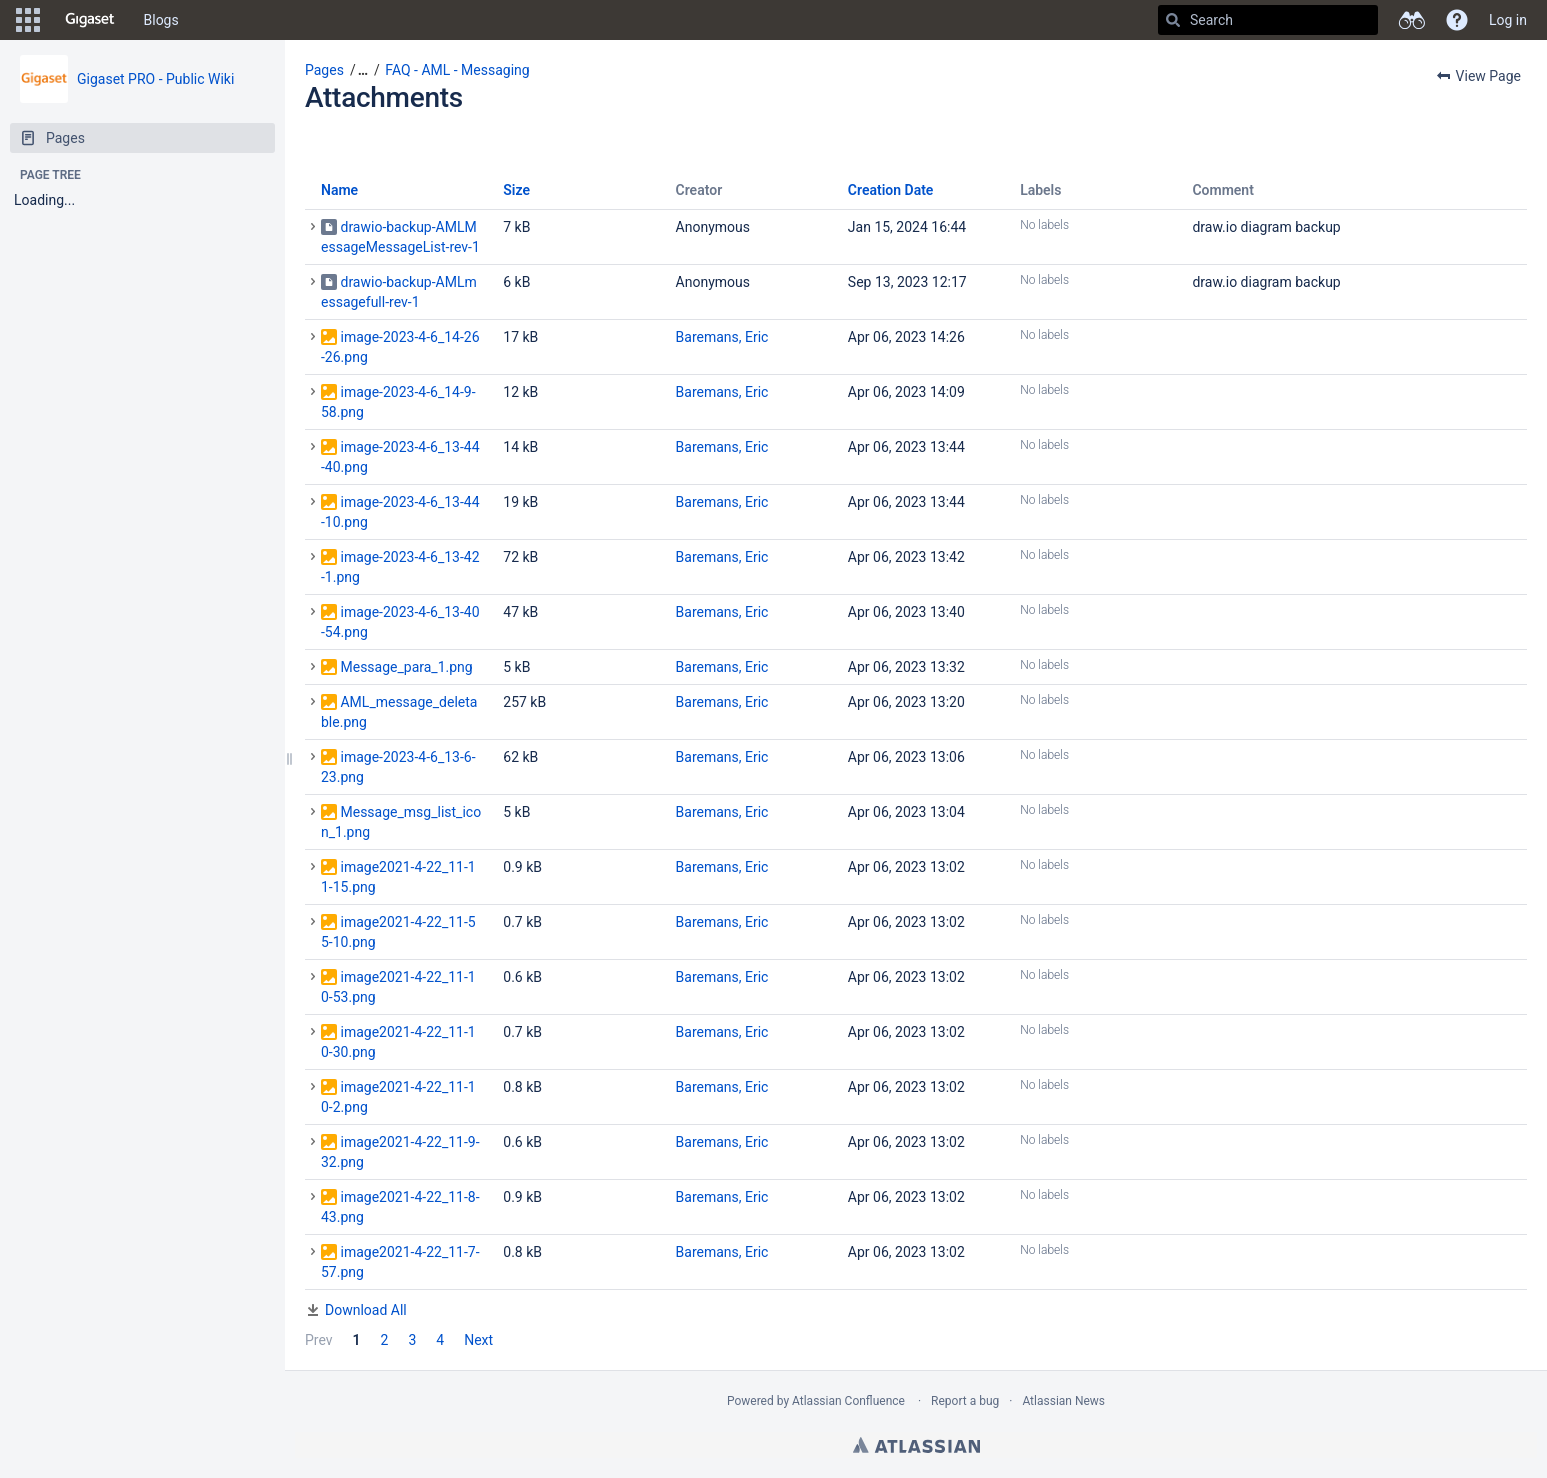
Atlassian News (1063, 1401)
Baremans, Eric (722, 337)
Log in (1508, 20)
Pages (324, 70)
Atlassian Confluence (848, 1401)
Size (516, 190)
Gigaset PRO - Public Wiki (155, 79)
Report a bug (965, 1401)
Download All (366, 1310)
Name (339, 190)
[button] (28, 20)
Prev (319, 1340)
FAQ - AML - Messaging (457, 70)
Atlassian (916, 1445)
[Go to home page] (90, 20)
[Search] (1173, 20)
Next (478, 1340)
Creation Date (891, 190)
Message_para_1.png (406, 667)
